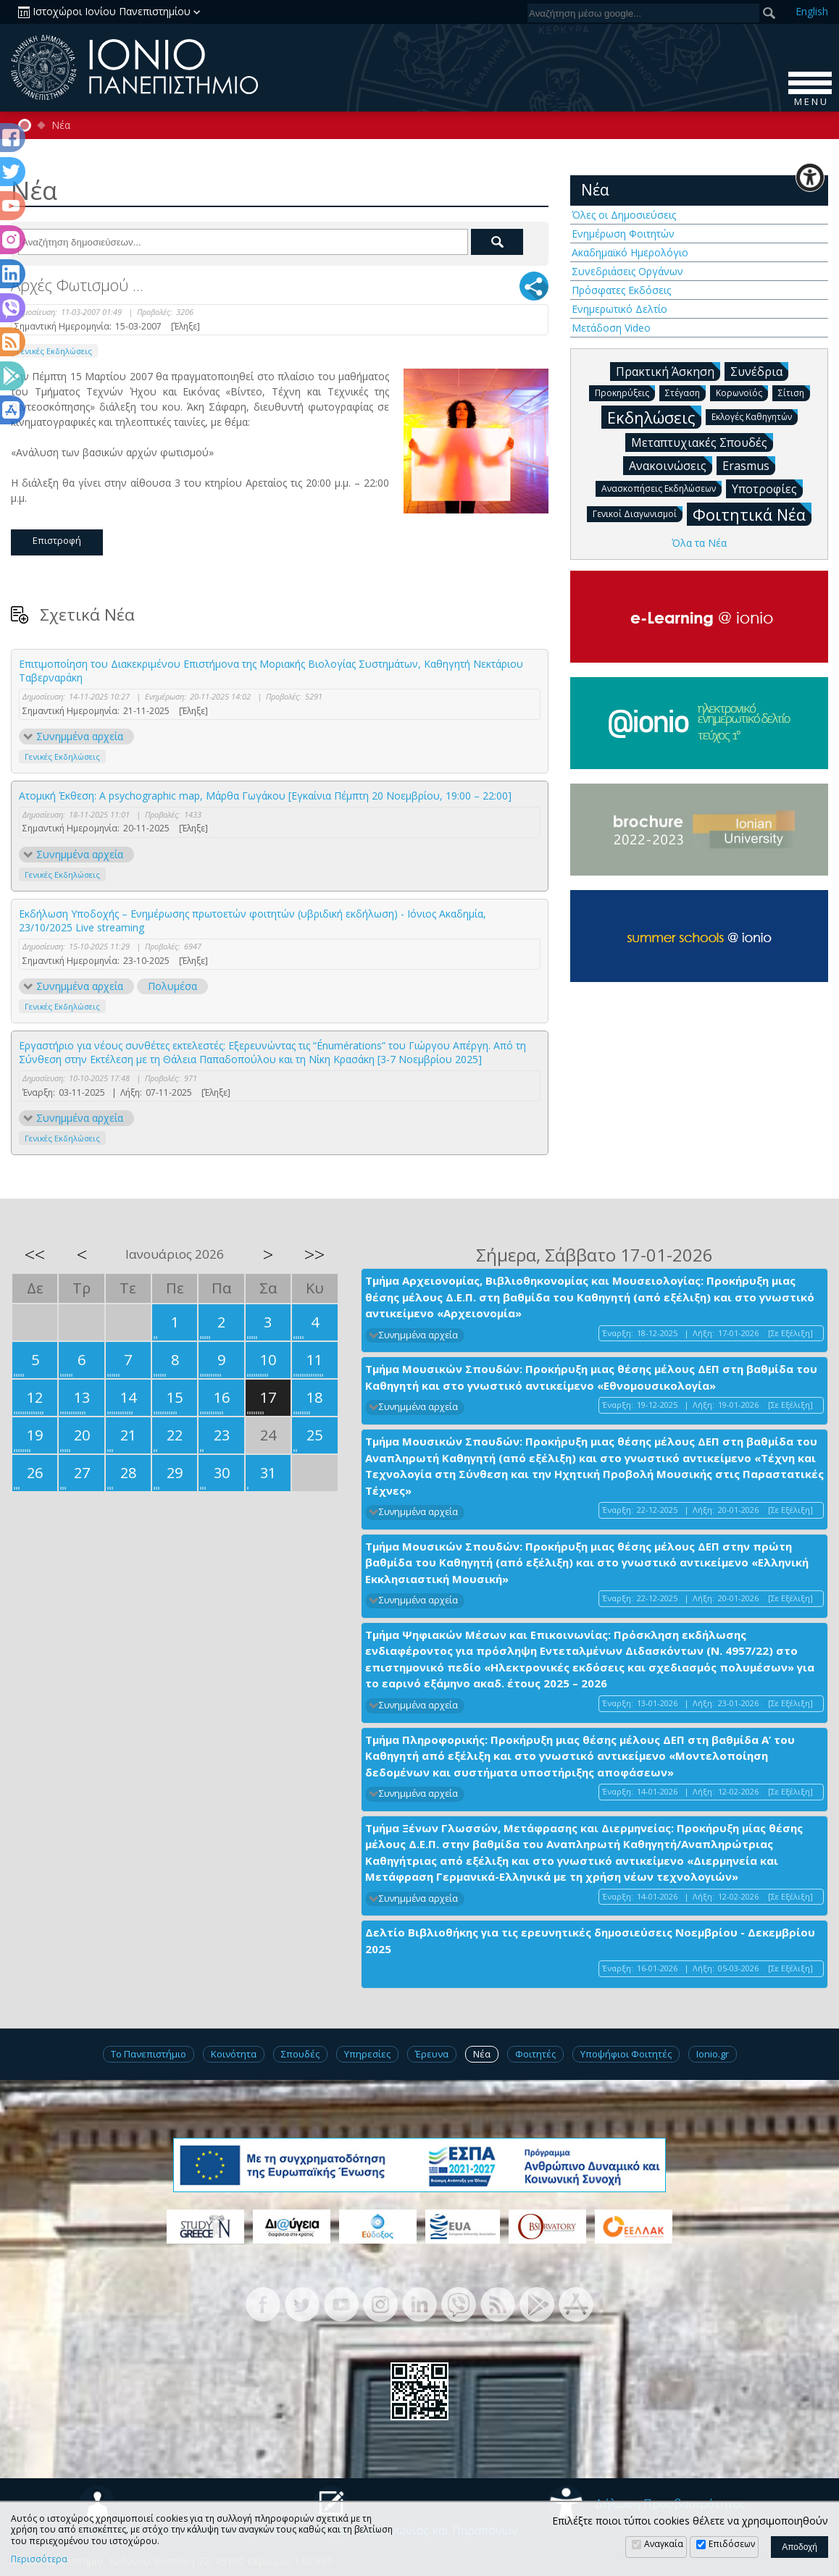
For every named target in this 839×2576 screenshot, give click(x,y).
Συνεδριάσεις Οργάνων (627, 271)
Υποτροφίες (767, 488)
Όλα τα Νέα (699, 543)
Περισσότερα (39, 2559)
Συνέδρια (759, 370)
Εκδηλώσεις (654, 417)
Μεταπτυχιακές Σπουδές (702, 441)
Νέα (60, 125)
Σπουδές (300, 2053)
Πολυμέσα (172, 986)
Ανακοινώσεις (670, 465)
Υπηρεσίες (367, 2053)
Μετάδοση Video (611, 328)
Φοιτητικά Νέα (752, 514)
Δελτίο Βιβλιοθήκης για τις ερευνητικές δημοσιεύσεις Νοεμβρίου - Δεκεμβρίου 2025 (590, 1940)
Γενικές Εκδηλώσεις (54, 350)
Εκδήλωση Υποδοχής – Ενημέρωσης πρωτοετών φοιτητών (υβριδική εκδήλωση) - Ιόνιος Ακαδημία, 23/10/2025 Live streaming (252, 921)
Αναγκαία (663, 2544)
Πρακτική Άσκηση (668, 370)
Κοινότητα (233, 2053)
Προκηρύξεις (625, 392)
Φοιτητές (535, 2053)
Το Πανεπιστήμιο (148, 2053)
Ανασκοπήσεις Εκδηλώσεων (661, 488)
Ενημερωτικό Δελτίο (619, 309)
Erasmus (748, 465)
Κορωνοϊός (742, 392)
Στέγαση (685, 392)
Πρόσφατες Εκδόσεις (621, 290)
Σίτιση (794, 392)
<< (35, 1254)
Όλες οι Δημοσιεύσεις (624, 215)
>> (314, 1254)
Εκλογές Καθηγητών (754, 416)
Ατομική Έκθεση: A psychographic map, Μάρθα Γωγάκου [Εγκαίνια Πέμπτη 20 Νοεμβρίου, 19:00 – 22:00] (265, 795)
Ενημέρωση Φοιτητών (623, 233)
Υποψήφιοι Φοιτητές (626, 2053)
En (812, 11)
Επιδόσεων (732, 2544)
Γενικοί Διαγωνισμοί (638, 513)
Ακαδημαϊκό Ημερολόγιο (630, 252)
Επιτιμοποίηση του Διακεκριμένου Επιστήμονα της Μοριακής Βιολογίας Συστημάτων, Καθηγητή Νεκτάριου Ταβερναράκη (271, 671)
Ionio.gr (712, 2053)
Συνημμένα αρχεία (79, 736)
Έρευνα (431, 2053)
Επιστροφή (57, 540)
